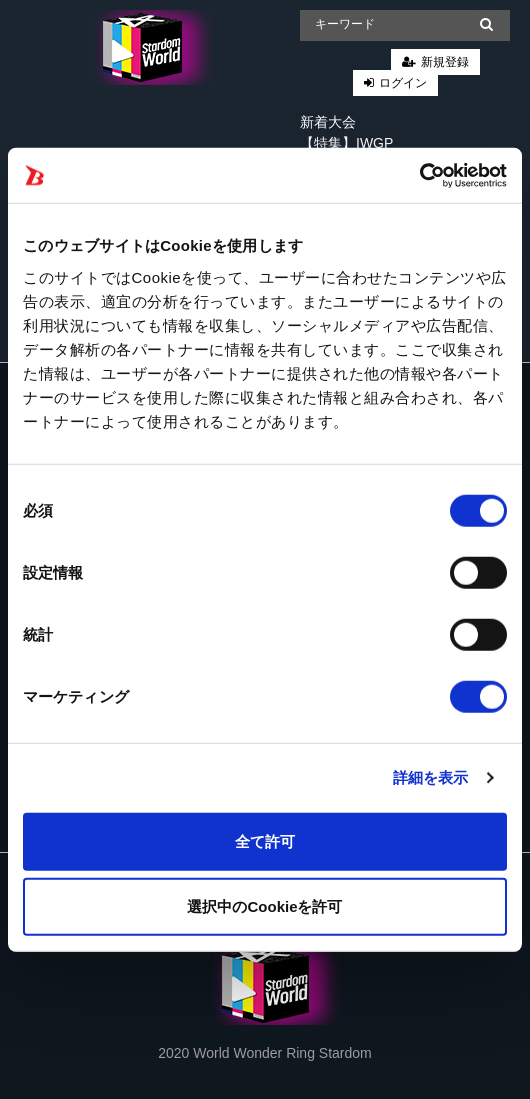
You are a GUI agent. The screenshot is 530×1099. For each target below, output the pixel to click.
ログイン (403, 83)
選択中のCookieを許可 (264, 906)
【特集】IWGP (346, 143)
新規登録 (445, 62)
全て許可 (265, 840)
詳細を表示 (431, 777)
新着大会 (328, 122)
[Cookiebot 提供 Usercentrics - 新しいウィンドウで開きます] (419, 175)
